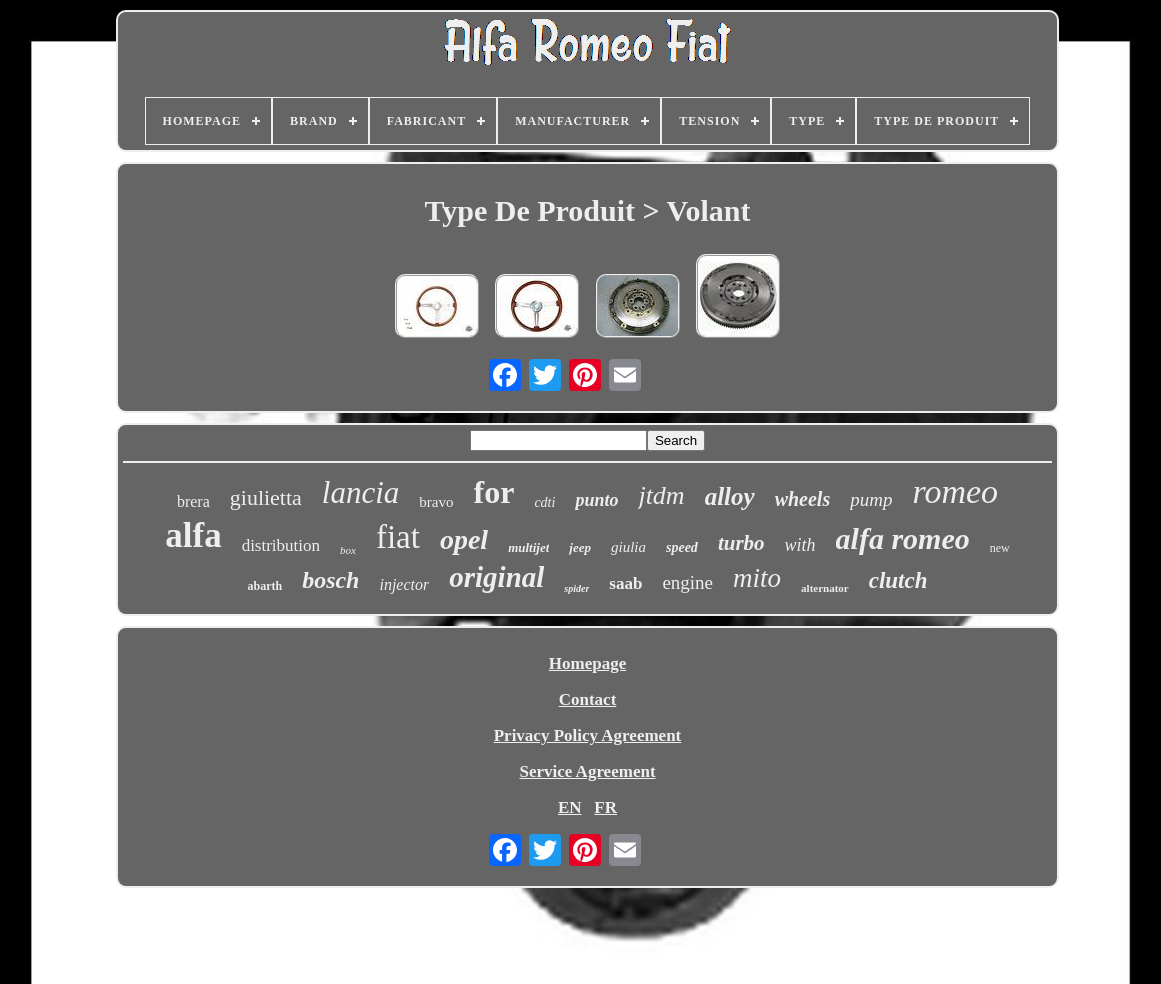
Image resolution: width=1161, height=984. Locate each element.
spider (576, 588)
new (1000, 548)
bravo (436, 502)
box (348, 550)
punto (596, 500)
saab (625, 583)
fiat (398, 537)
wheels (803, 499)
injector (404, 584)
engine (687, 582)
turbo (741, 543)
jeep (580, 547)
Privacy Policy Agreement (588, 735)
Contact (588, 699)
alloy (730, 496)
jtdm (661, 495)
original (496, 577)
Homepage (587, 663)
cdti (544, 502)
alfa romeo (903, 538)
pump (871, 499)
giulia (628, 547)
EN (570, 807)
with (800, 545)
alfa (193, 535)
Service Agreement (587, 771)
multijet (528, 547)
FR (605, 807)
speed (682, 547)
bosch (330, 580)
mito (757, 578)
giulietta (266, 497)
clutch (898, 580)
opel (464, 539)
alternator (825, 588)
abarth (264, 586)
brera (193, 501)
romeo (955, 491)
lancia (361, 492)
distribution (281, 545)
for (494, 492)
